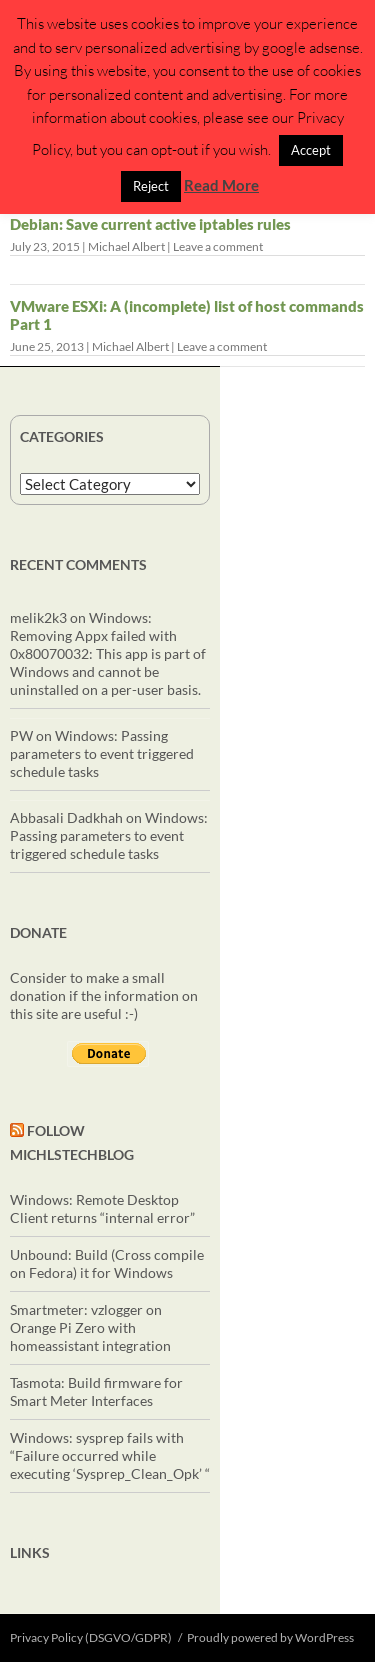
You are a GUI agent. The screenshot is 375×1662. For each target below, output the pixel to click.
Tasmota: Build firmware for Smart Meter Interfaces (96, 1391)
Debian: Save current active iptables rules (150, 224)
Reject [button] (151, 186)
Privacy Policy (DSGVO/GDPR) (91, 1637)
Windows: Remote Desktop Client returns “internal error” (102, 1208)
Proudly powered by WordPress (270, 1637)
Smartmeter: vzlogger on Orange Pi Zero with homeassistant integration (90, 1327)
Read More (221, 185)
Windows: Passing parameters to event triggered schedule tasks (102, 753)
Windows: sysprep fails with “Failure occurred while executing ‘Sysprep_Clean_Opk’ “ (110, 1455)
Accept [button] (311, 150)
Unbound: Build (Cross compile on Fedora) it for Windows (107, 1263)
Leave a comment (218, 246)
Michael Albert (126, 246)
